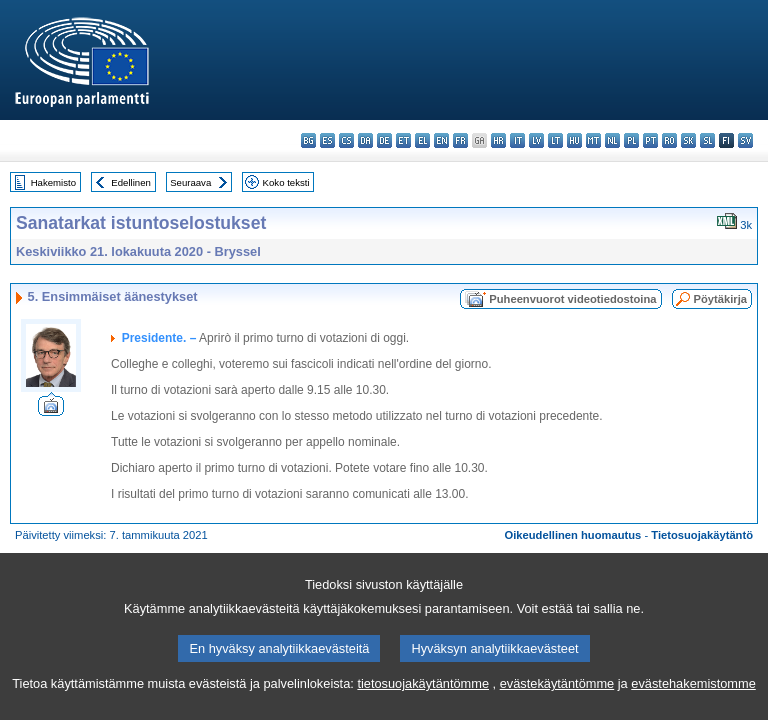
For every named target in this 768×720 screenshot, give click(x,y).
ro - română (669, 140)
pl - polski (631, 140)
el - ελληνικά (422, 140)
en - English (441, 140)
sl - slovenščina (707, 140)
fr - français (460, 140)
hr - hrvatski (498, 140)
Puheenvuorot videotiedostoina (572, 299)
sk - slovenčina (688, 140)
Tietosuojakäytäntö (702, 535)
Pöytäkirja (720, 299)
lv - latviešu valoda (536, 140)
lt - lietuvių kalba (555, 140)
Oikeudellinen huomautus (573, 535)
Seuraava (190, 182)
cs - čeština (346, 140)
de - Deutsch (384, 140)
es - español (327, 140)
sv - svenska (745, 140)
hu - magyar (574, 140)
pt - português (650, 140)
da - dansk (365, 140)
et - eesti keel (403, 140)
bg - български (308, 140)
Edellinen (130, 182)
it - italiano (517, 140)
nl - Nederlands (612, 140)
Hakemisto (53, 182)
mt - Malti (593, 140)
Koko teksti (286, 182)
